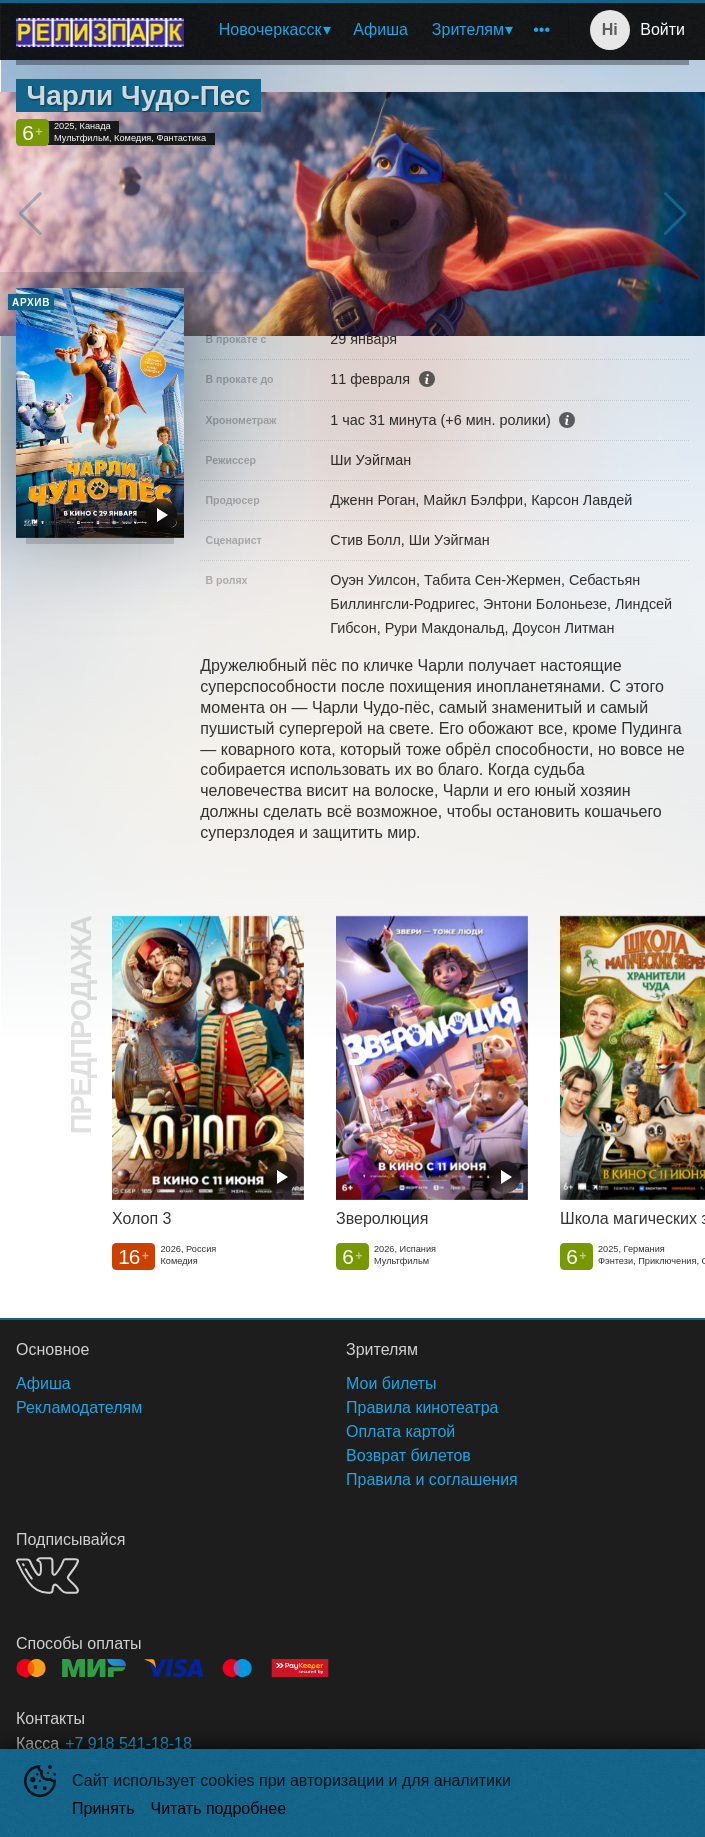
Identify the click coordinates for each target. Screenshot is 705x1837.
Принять (103, 1808)
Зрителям (468, 29)
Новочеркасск (270, 29)
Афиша (380, 29)
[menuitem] (274, 30)
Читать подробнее (219, 1808)
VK (47, 1575)
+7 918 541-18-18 (128, 1743)
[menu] (380, 30)
